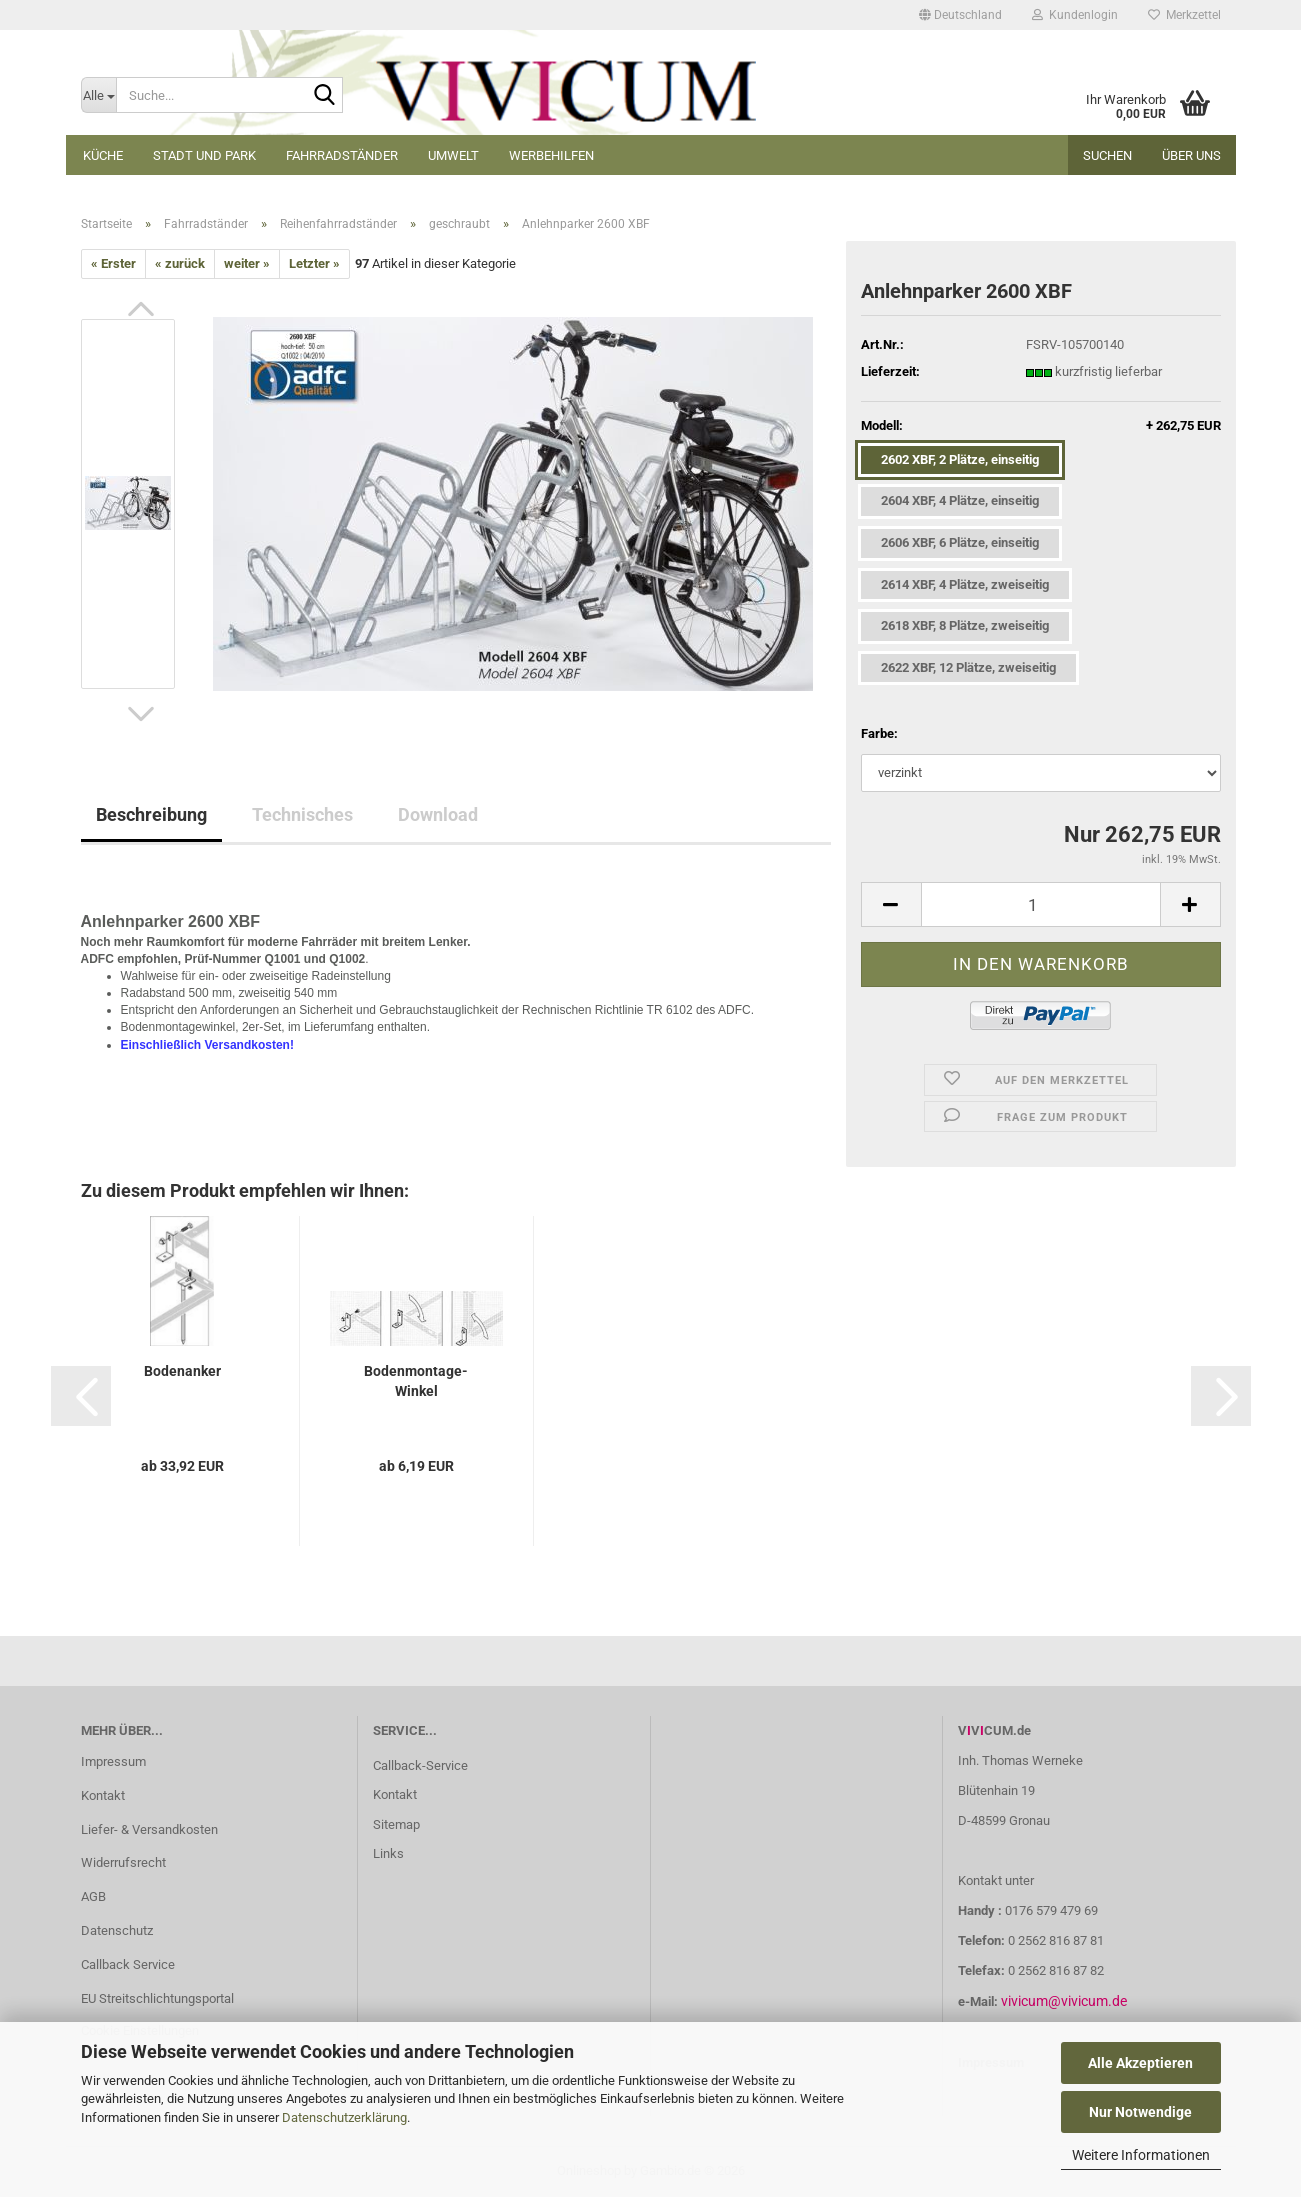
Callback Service (128, 1964)
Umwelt (453, 155)
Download (438, 814)
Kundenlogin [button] (1075, 15)
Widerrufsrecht (123, 1862)
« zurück (180, 263)
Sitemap (396, 1824)
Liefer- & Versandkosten (149, 1829)
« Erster (113, 263)
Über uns (1191, 155)
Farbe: (879, 733)
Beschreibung (151, 814)
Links (388, 1853)
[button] (960, 15)
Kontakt (103, 1795)
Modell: (1041, 426)
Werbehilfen (551, 155)
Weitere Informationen (1141, 2155)
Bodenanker (182, 1371)
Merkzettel (1184, 15)
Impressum (113, 1761)
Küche (103, 155)
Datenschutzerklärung (344, 2117)
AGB (93, 1896)
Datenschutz (117, 1930)
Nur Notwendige (1140, 2112)
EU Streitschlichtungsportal (157, 1998)
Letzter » (314, 263)
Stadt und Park (204, 155)
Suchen (1107, 155)
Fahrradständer (342, 155)
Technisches (302, 814)
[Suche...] (99, 95)
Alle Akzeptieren (1140, 2063)
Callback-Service (420, 1765)
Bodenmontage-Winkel (416, 1381)
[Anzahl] (1041, 904)
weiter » (247, 263)
